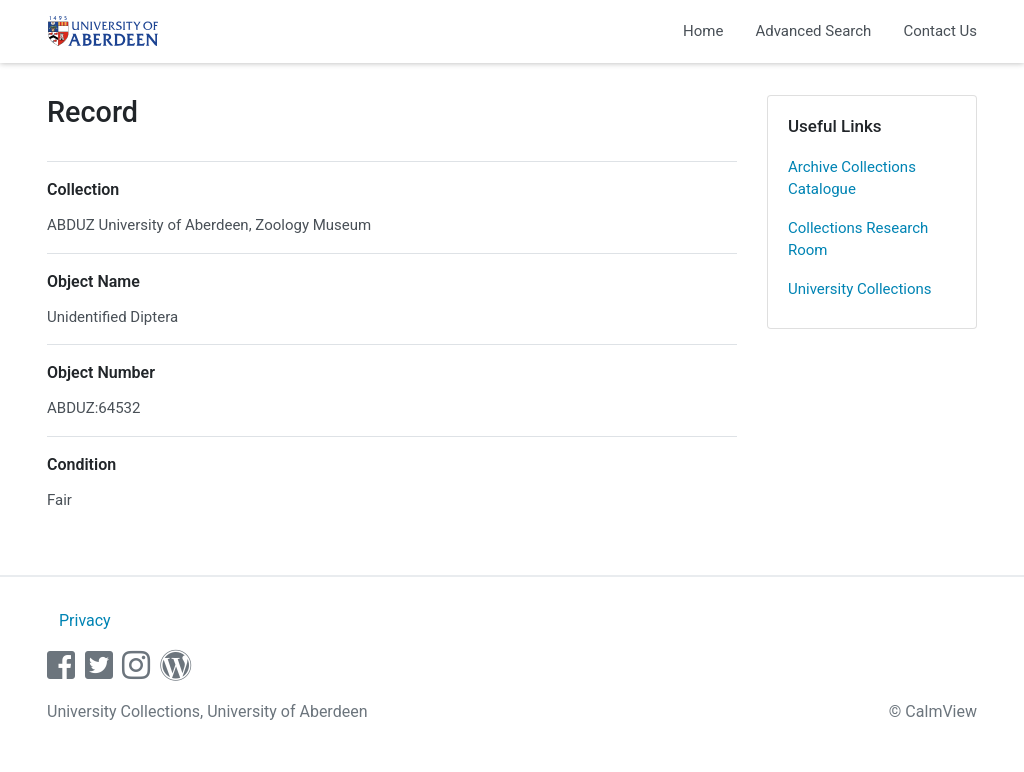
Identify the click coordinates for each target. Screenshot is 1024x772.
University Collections (860, 289)
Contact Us (940, 31)
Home (703, 31)
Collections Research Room (858, 239)
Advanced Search (813, 31)
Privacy (85, 620)
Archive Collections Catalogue (852, 178)
